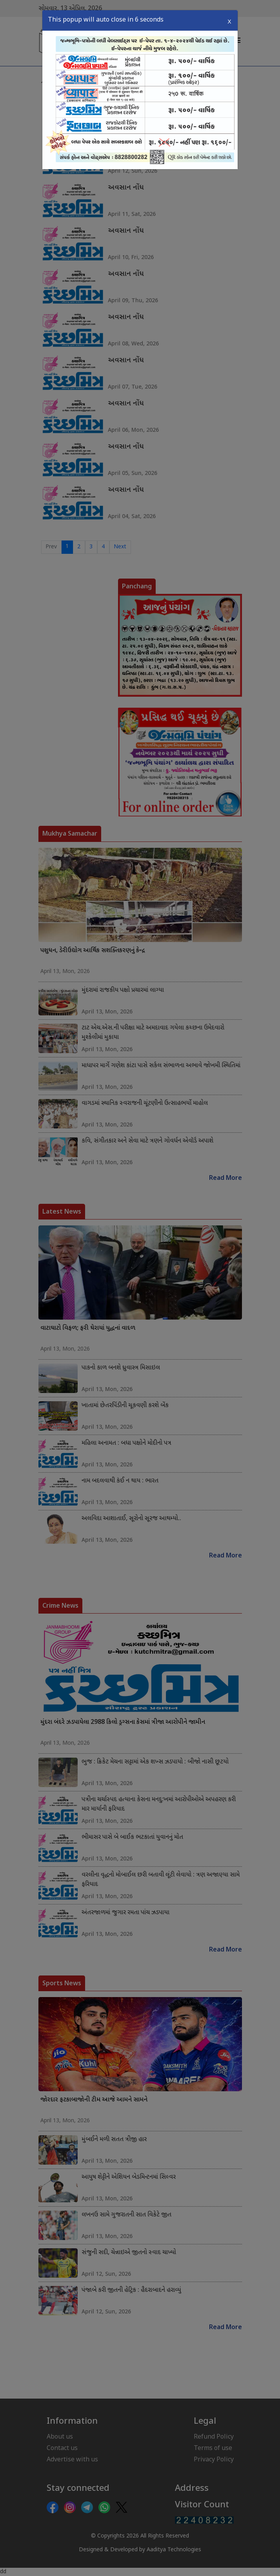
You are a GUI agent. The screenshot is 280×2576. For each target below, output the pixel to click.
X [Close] (229, 19)
